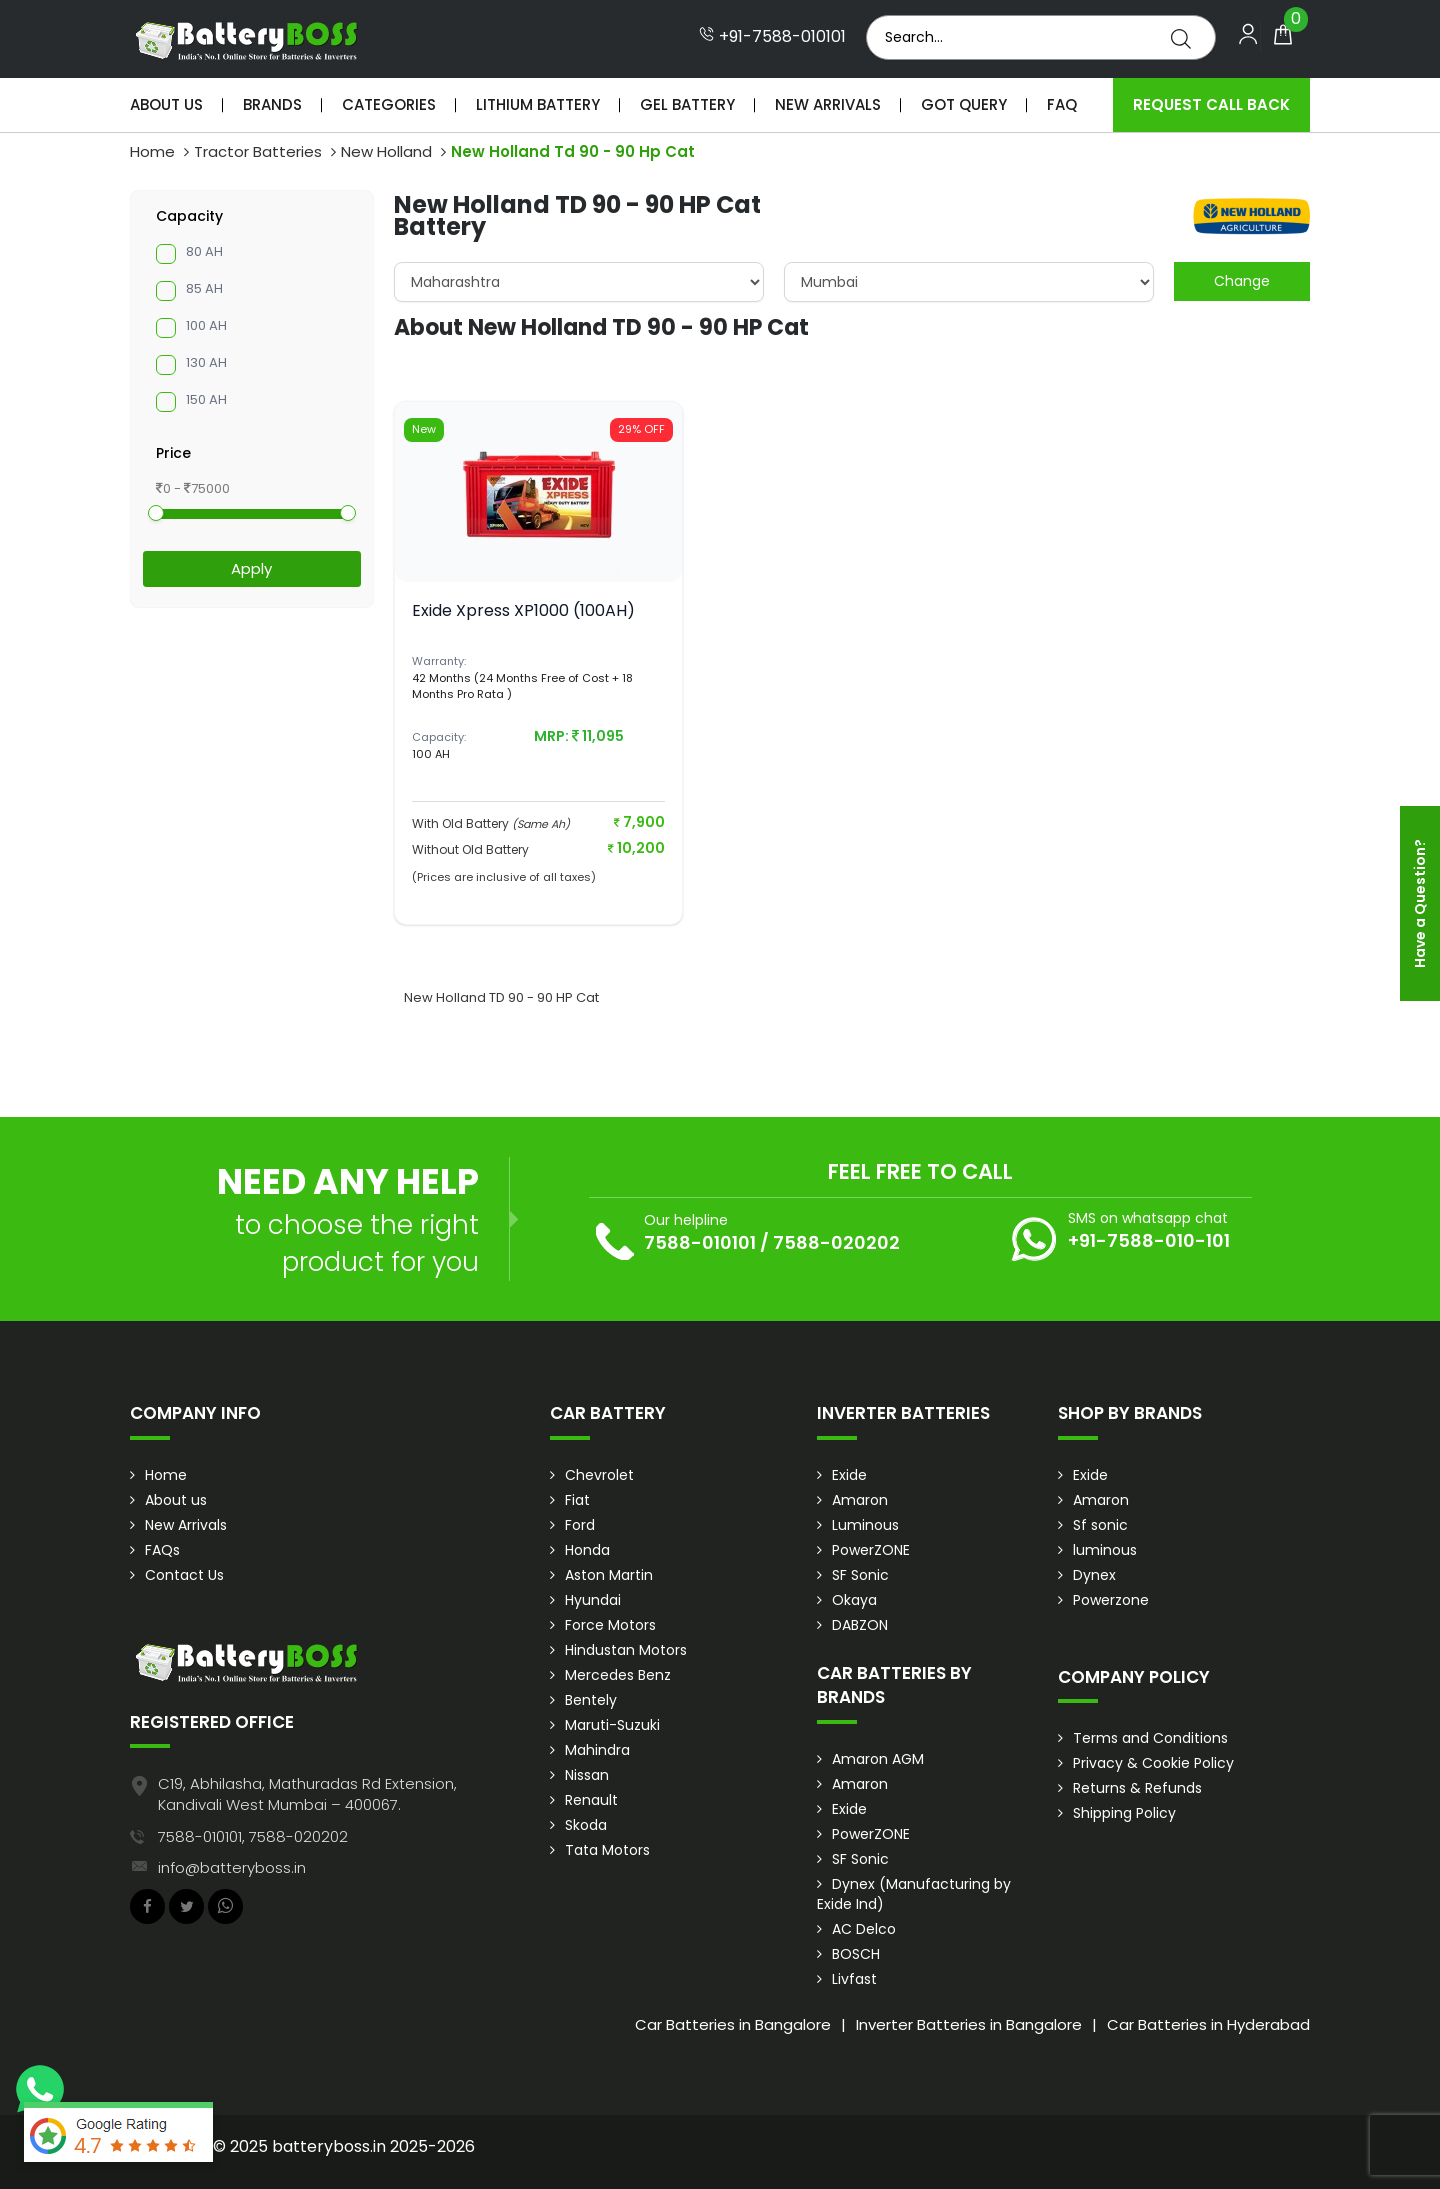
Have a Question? (1420, 903)
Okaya (854, 1600)
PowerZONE (871, 1550)
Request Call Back (1211, 104)
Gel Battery (687, 104)
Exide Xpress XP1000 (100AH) (523, 610)
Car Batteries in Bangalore (733, 2024)
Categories (389, 104)
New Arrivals (828, 104)
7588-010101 (700, 1242)
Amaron (860, 1500)
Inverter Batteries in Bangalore (969, 2024)
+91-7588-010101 (772, 37)
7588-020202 (836, 1242)
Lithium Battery (538, 104)
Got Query (964, 104)
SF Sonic (860, 1575)
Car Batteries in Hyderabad (1208, 2024)
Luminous (865, 1525)
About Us (166, 104)
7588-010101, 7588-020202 (253, 1836)
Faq (1062, 104)
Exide (849, 1475)
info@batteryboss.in (232, 1867)
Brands (272, 104)
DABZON (860, 1625)
